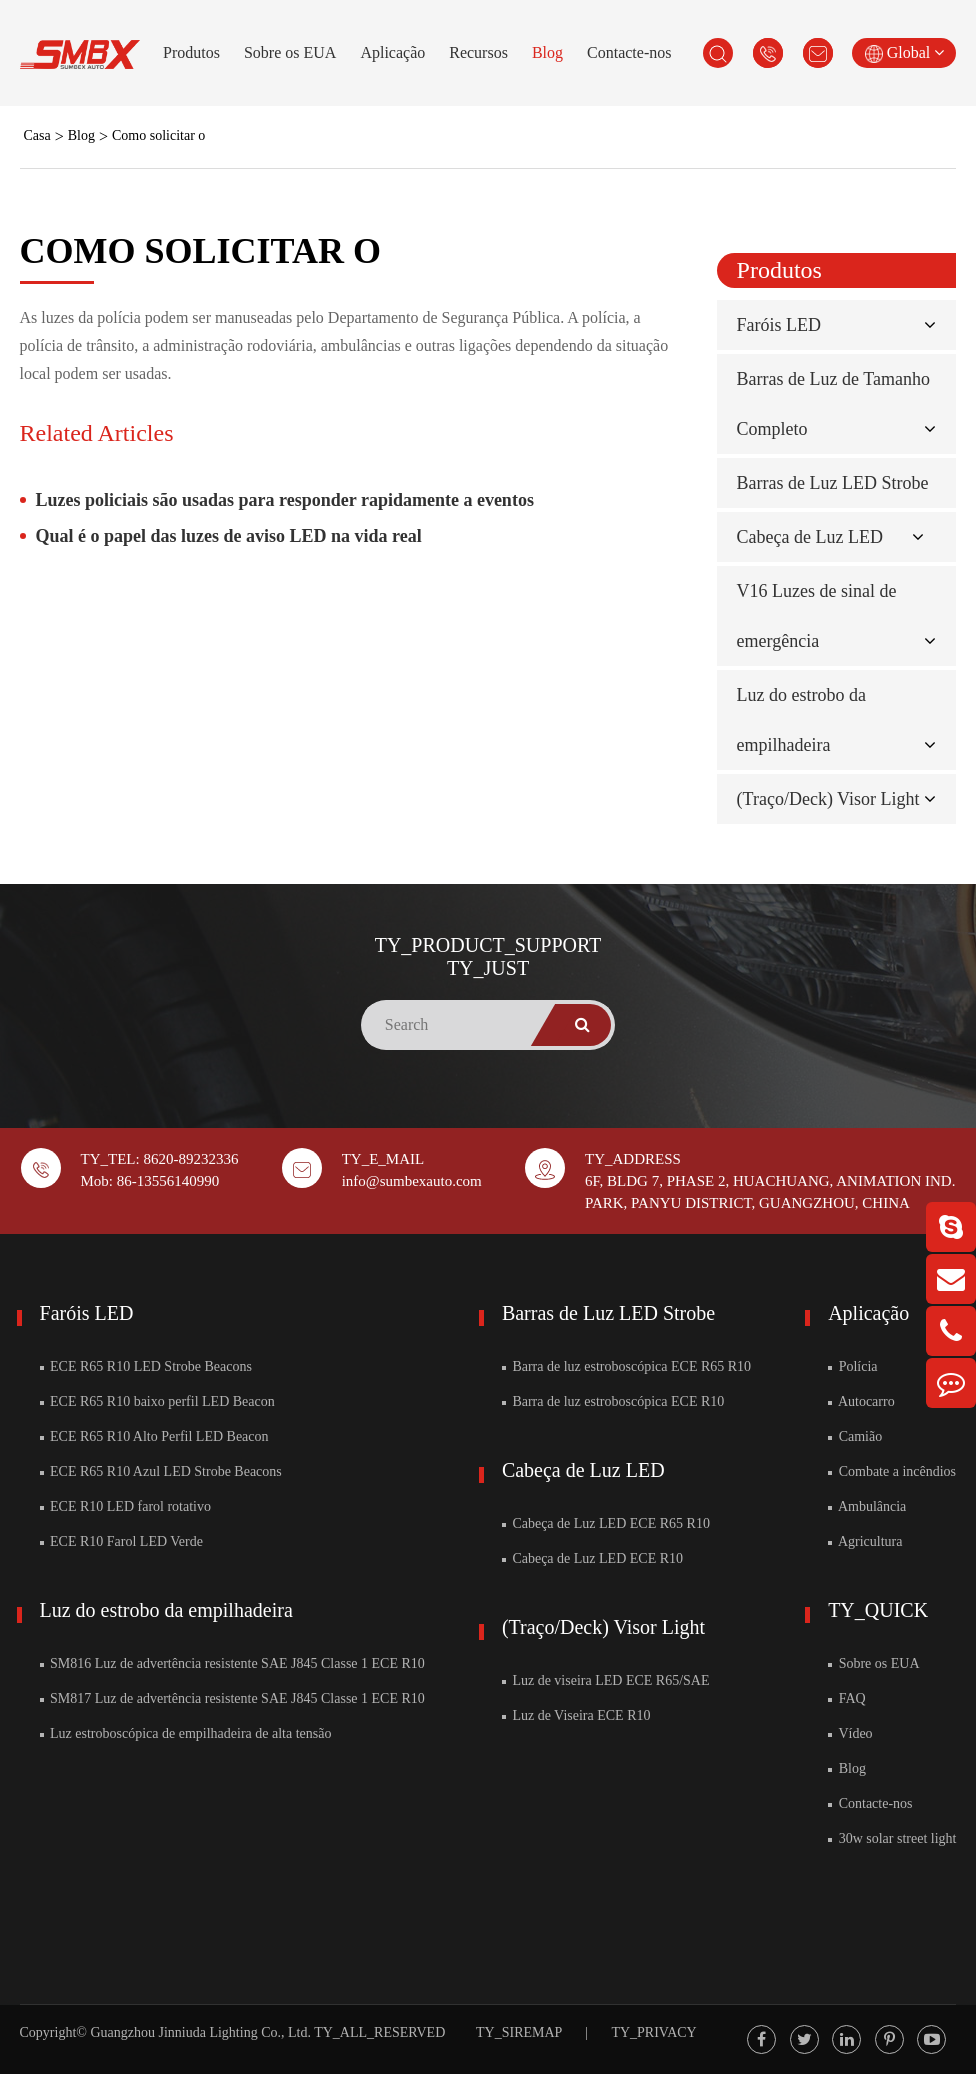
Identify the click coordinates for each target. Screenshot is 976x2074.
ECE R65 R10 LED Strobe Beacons (146, 1366)
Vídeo (850, 1733)
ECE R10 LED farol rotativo (125, 1506)
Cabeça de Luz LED (810, 537)
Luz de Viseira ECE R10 (576, 1715)
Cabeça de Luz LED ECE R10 (592, 1558)
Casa (37, 135)
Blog (547, 52)
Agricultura (865, 1541)
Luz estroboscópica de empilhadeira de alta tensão (186, 1733)
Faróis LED (779, 325)
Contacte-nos (629, 52)
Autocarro (861, 1401)
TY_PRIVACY (653, 2032)
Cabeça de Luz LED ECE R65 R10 (606, 1523)
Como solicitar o (158, 135)
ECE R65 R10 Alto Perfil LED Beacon (154, 1436)
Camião (855, 1436)
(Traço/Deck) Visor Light (828, 799)
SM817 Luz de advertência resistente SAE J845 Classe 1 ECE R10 (232, 1698)
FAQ (846, 1698)
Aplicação (392, 52)
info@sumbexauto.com (412, 1181)
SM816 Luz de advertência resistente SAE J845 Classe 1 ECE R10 (232, 1663)
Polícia (852, 1366)
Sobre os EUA (290, 52)
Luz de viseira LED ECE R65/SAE (606, 1680)
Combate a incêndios (892, 1471)
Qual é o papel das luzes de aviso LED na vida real (229, 536)
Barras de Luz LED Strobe (833, 483)
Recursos (478, 52)
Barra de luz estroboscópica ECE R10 (613, 1401)
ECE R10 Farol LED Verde (121, 1541)
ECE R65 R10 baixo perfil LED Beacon (157, 1401)
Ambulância (867, 1506)
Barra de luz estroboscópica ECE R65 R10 (626, 1366)
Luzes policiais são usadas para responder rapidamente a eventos (285, 500)
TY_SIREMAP (519, 2032)
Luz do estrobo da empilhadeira (166, 1610)
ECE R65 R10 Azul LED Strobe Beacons (161, 1471)
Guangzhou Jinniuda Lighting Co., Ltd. (200, 2032)
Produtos (191, 52)
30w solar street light (892, 1838)
